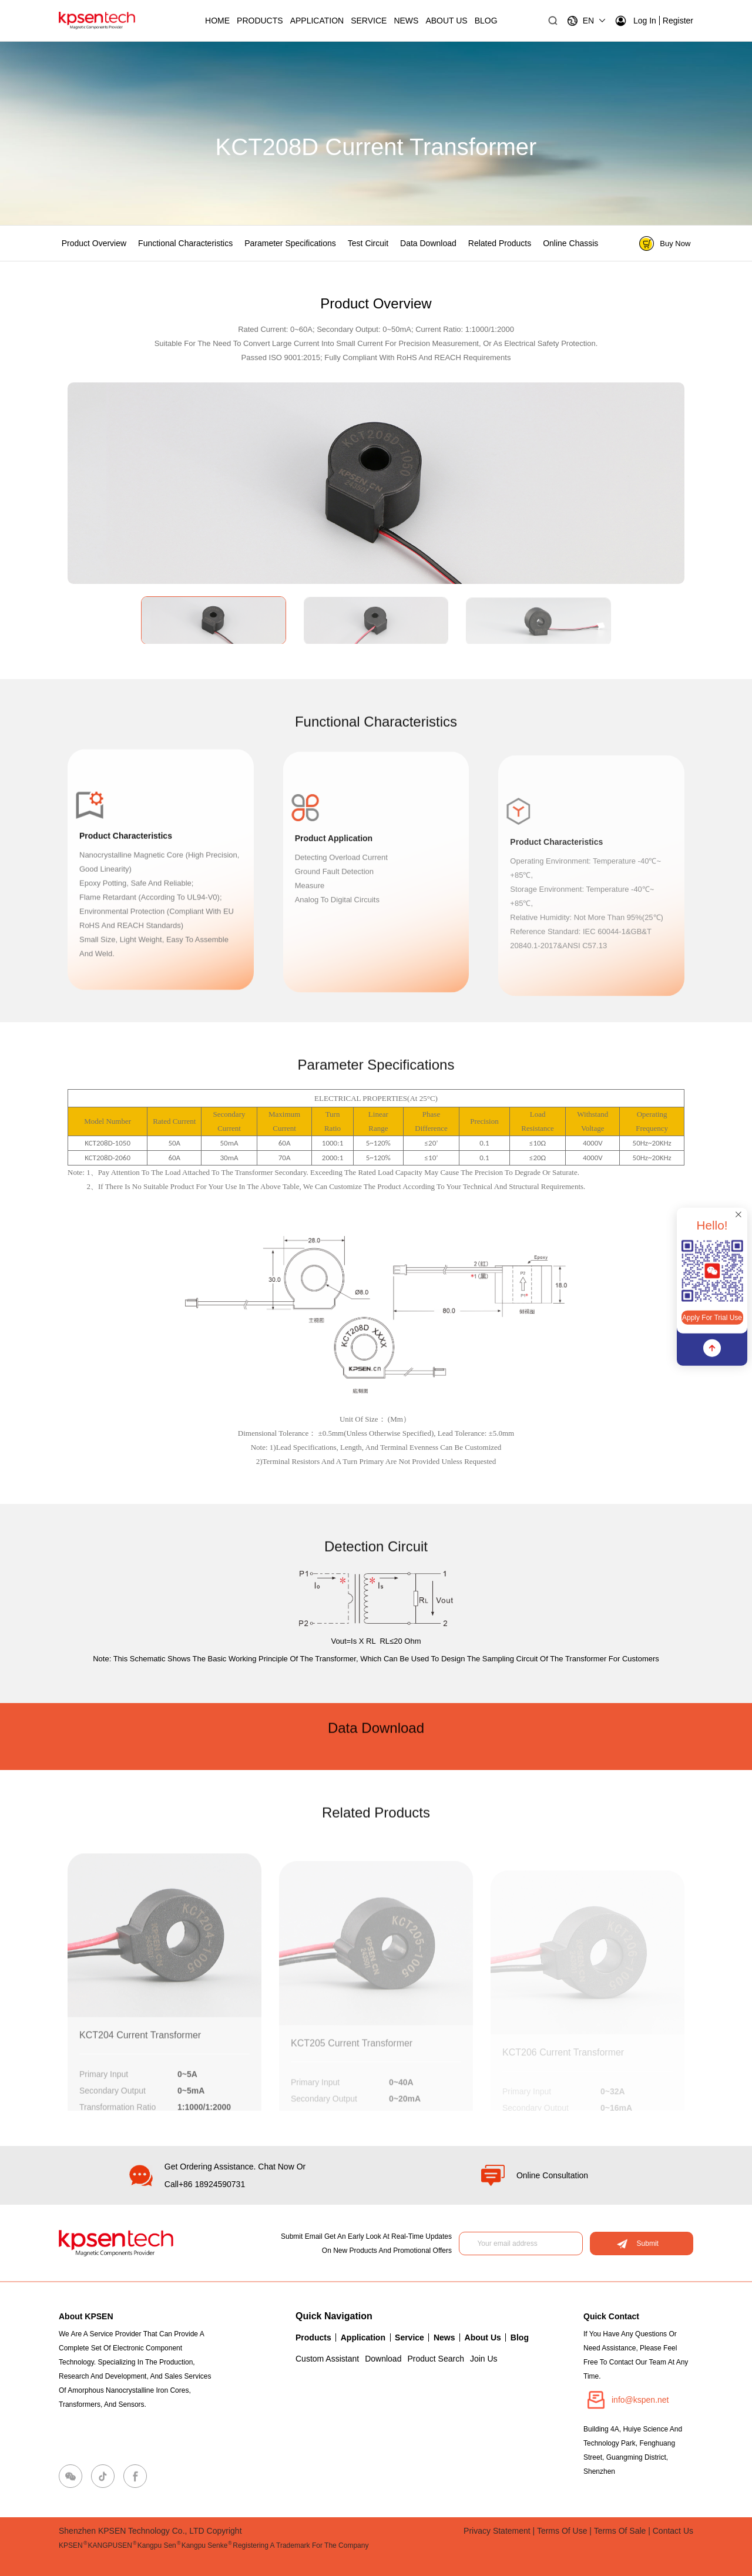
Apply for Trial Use (712, 1318)
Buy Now (664, 243)
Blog (520, 2337)
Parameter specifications (290, 243)
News (406, 20)
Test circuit (368, 243)
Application (317, 20)
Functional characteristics (185, 243)
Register (678, 20)
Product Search (435, 2358)
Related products (499, 243)
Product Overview (94, 243)
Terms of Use (562, 2530)
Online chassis (570, 243)
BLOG (486, 20)
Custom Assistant (327, 2358)
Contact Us (673, 2530)
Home (217, 20)
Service (369, 20)
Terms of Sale (620, 2530)
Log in (635, 20)
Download (383, 2358)
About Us (446, 20)
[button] (713, 477)
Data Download (428, 243)
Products (260, 20)
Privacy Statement (497, 2530)
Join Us (484, 2358)
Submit (638, 2243)
